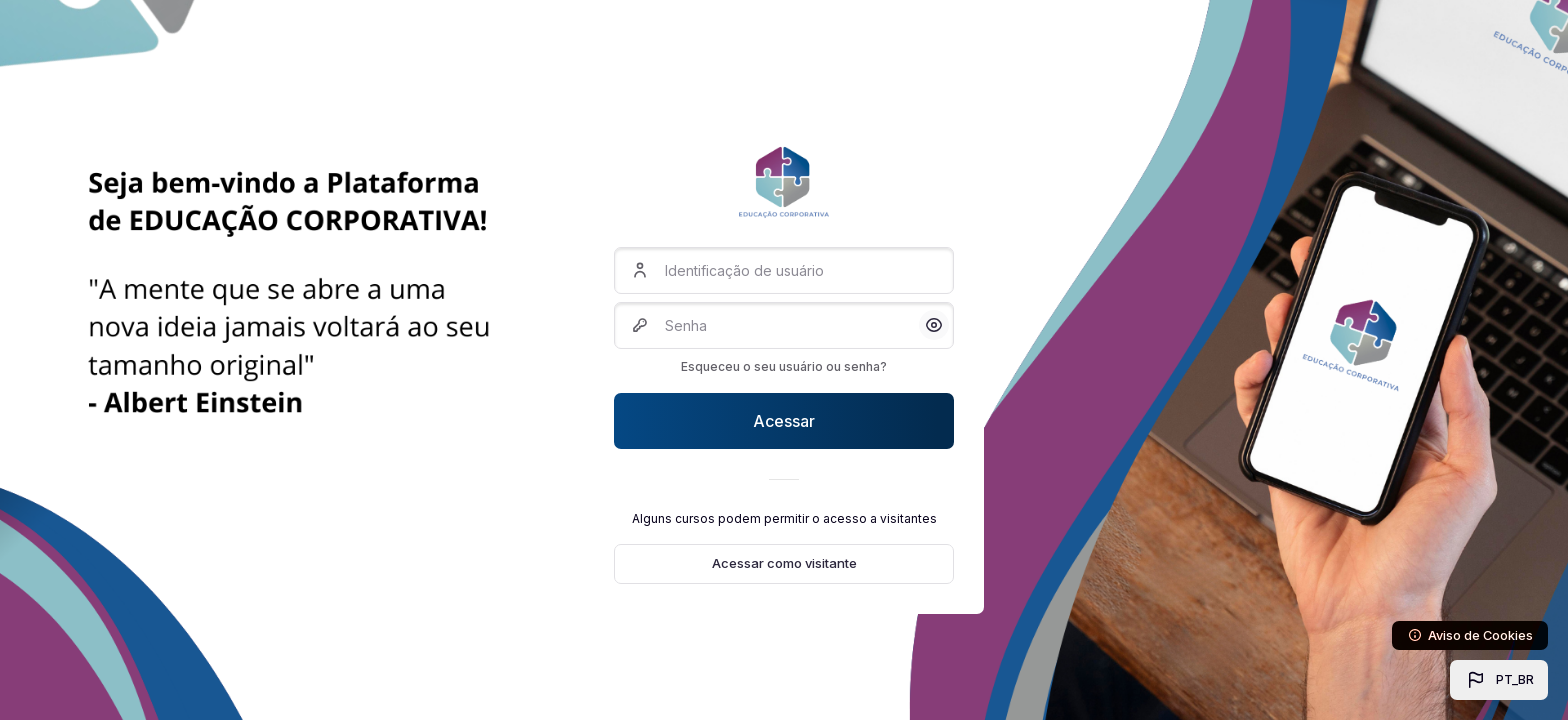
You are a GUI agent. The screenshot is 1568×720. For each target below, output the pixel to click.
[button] (1499, 680)
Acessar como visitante (784, 563)
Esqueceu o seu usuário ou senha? (784, 366)
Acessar (784, 421)
